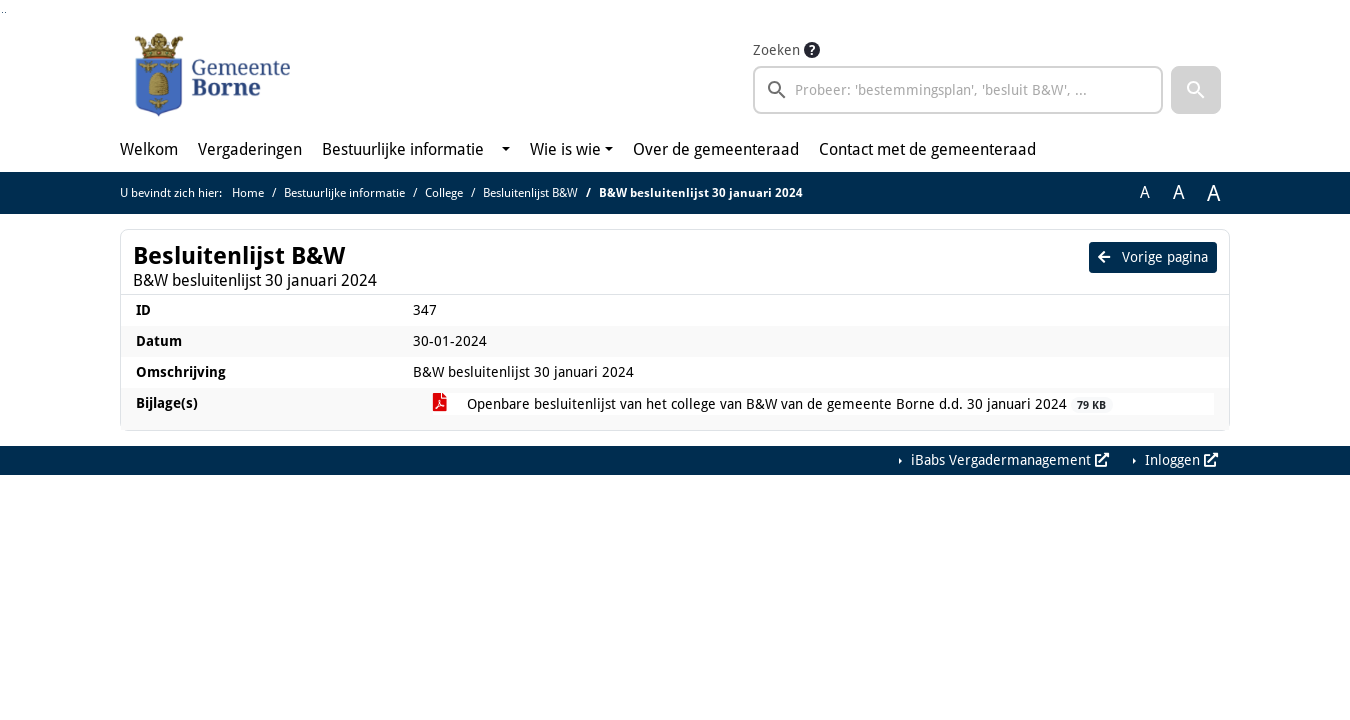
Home (248, 193)
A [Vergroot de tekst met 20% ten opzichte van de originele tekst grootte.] (1179, 192)
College (444, 193)
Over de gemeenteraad (716, 149)
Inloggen (1179, 460)
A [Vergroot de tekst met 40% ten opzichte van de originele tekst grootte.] (1213, 193)
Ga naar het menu (5, 12)
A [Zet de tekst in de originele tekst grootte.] (1145, 192)
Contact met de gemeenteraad (927, 149)
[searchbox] (958, 90)
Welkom (149, 149)
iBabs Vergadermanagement (1008, 460)
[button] (1196, 90)
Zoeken (776, 50)
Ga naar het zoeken (2, 12)
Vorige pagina (1153, 257)
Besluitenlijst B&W (530, 193)
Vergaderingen (250, 149)
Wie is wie (565, 149)
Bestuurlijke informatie (403, 149)
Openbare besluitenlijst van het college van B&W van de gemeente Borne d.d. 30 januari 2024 (773, 404)
